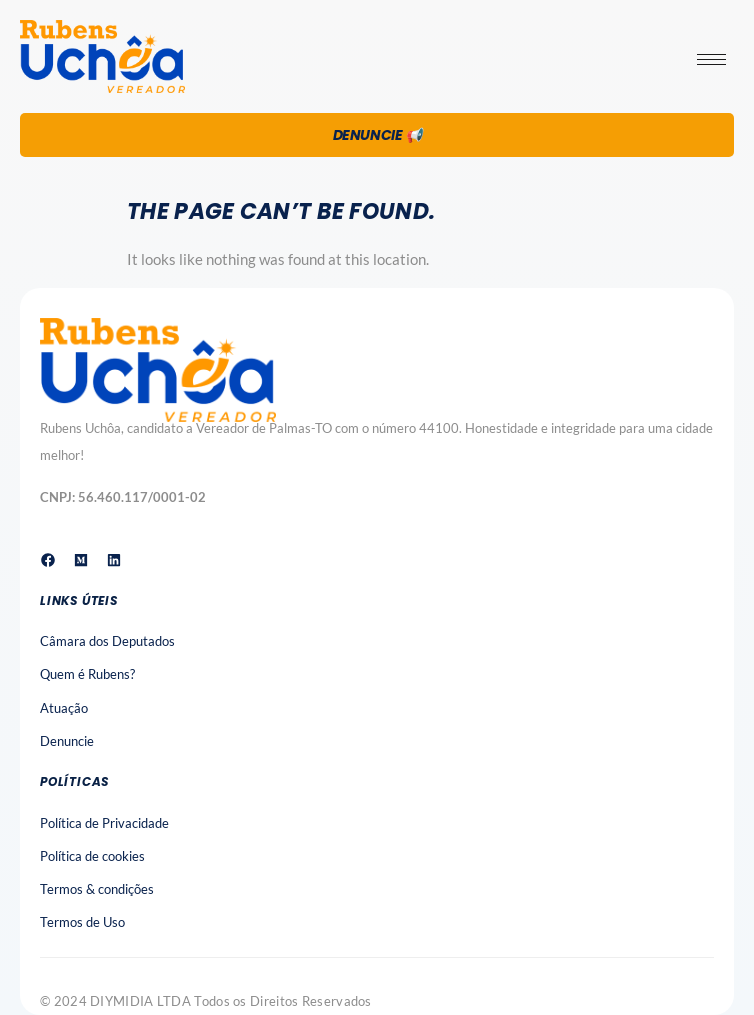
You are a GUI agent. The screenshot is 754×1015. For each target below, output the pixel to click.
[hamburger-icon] (711, 59)
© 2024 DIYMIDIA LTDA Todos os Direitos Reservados (206, 1001)
